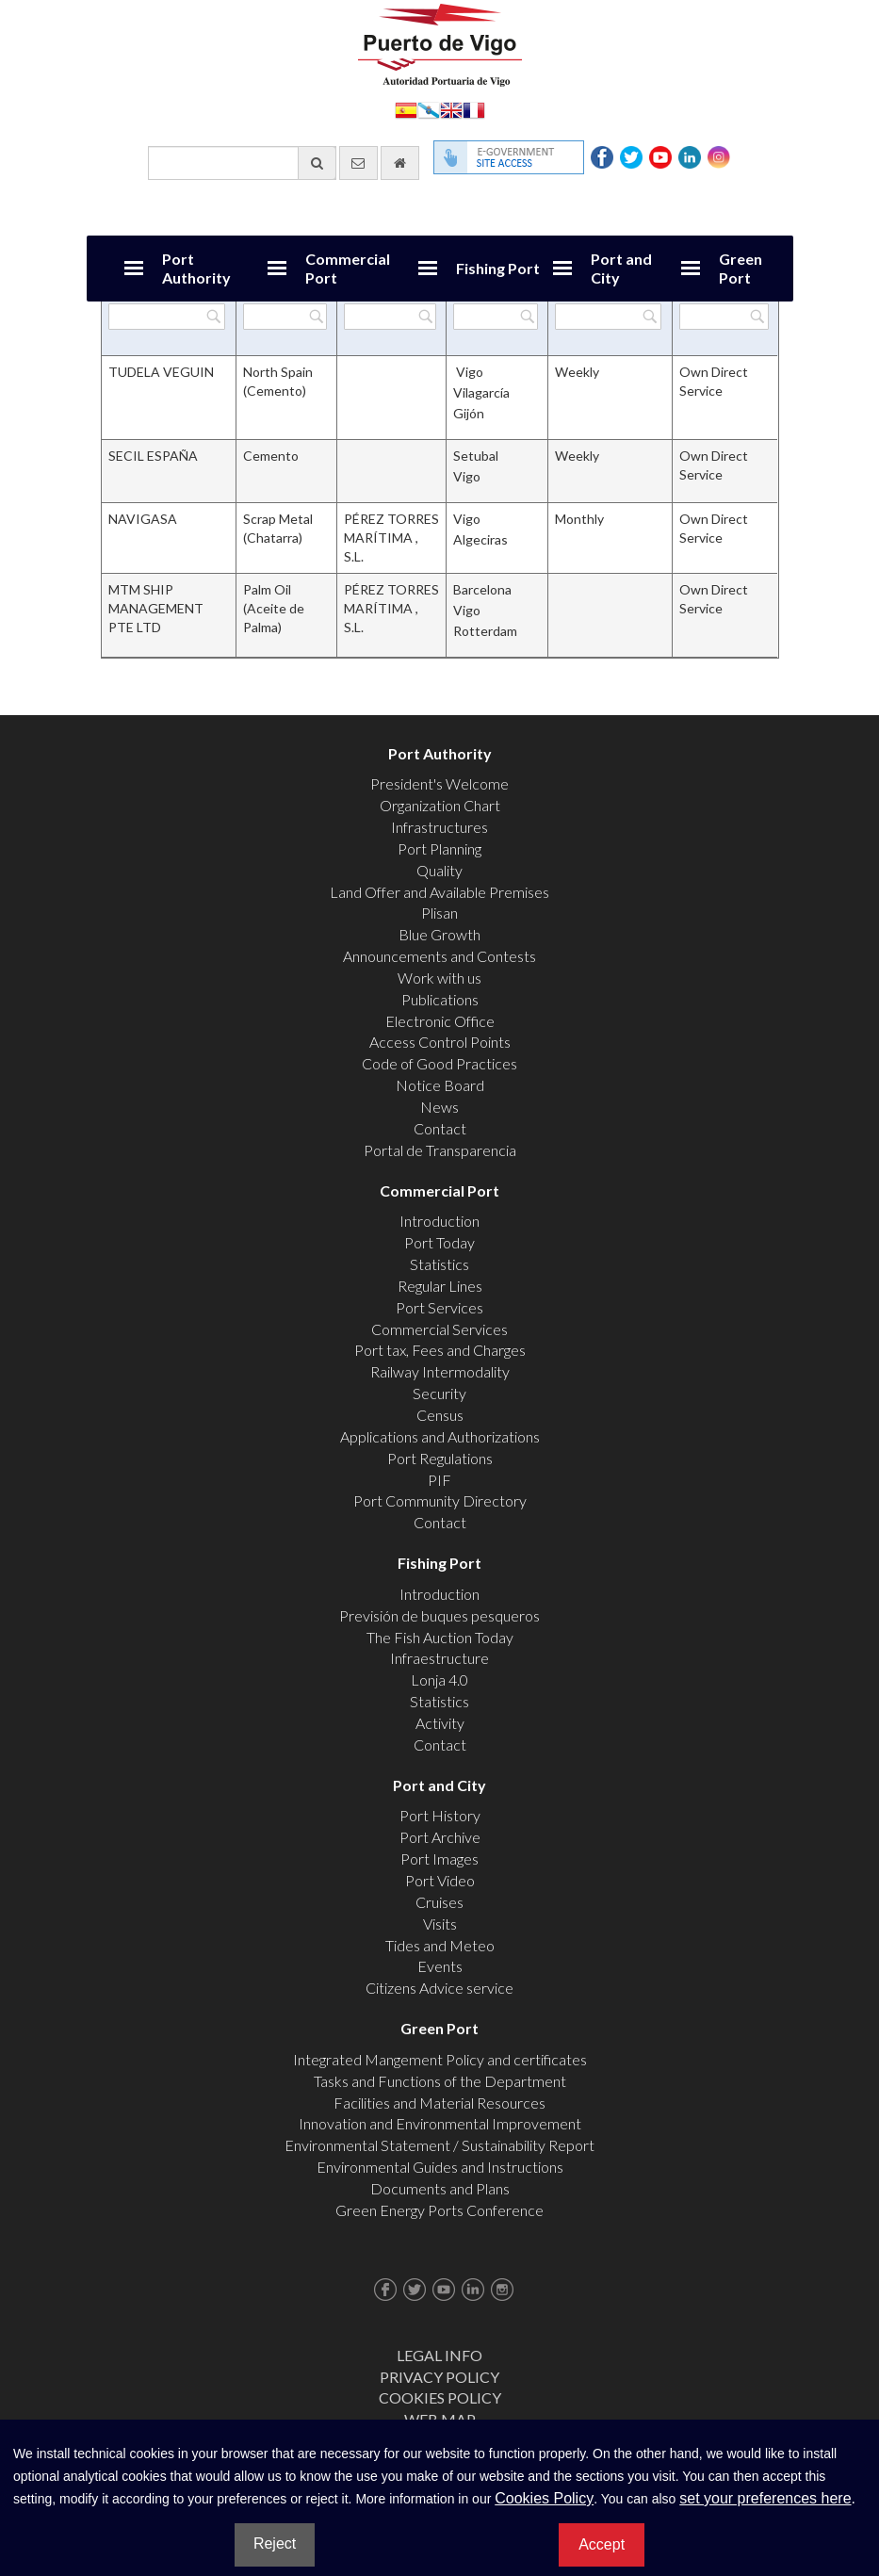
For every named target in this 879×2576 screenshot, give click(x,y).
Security (439, 1393)
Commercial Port (347, 268)
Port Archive (439, 1837)
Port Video (440, 1880)
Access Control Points (440, 1042)
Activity (439, 1723)
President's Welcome (439, 783)
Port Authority (196, 268)
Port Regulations (440, 1458)
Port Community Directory (440, 1500)
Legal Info (439, 2355)
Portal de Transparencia (440, 1150)
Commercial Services (439, 1329)
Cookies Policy (440, 2397)
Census (440, 1415)
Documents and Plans (440, 2188)
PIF (439, 1480)
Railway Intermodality (440, 1371)
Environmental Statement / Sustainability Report (439, 2145)
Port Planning (439, 848)
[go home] (400, 163)
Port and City (621, 268)
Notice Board (440, 1085)
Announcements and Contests (439, 956)
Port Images (439, 1858)
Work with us (439, 977)
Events (440, 1966)
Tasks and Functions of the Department (440, 2081)
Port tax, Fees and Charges (440, 1350)
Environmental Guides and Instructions (440, 2167)
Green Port (740, 268)
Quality (439, 870)
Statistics (439, 1264)
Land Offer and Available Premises (439, 892)
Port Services (439, 1307)
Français (474, 109)
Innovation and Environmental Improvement (440, 2123)
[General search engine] (242, 163)
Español (406, 109)
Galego (428, 109)
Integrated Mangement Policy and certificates (440, 2059)
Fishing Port (498, 268)
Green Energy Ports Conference (439, 2210)
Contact (440, 1128)
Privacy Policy (439, 2377)
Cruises (439, 1902)
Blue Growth (439, 934)
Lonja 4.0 (439, 1679)
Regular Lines (440, 1286)
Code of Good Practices (439, 1063)
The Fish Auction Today (439, 1637)
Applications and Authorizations (440, 1436)
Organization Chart (440, 805)
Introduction (439, 1221)
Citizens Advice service (439, 1988)
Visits (440, 1923)
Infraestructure (439, 1658)
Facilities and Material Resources (439, 2102)
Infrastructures (439, 827)
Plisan (439, 912)
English (451, 109)
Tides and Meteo (440, 1945)
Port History (439, 1815)
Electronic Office (440, 1021)
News (439, 1107)
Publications (440, 999)
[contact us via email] (358, 163)
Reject (274, 2543)
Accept (601, 2544)
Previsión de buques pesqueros (439, 1615)
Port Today (439, 1242)
